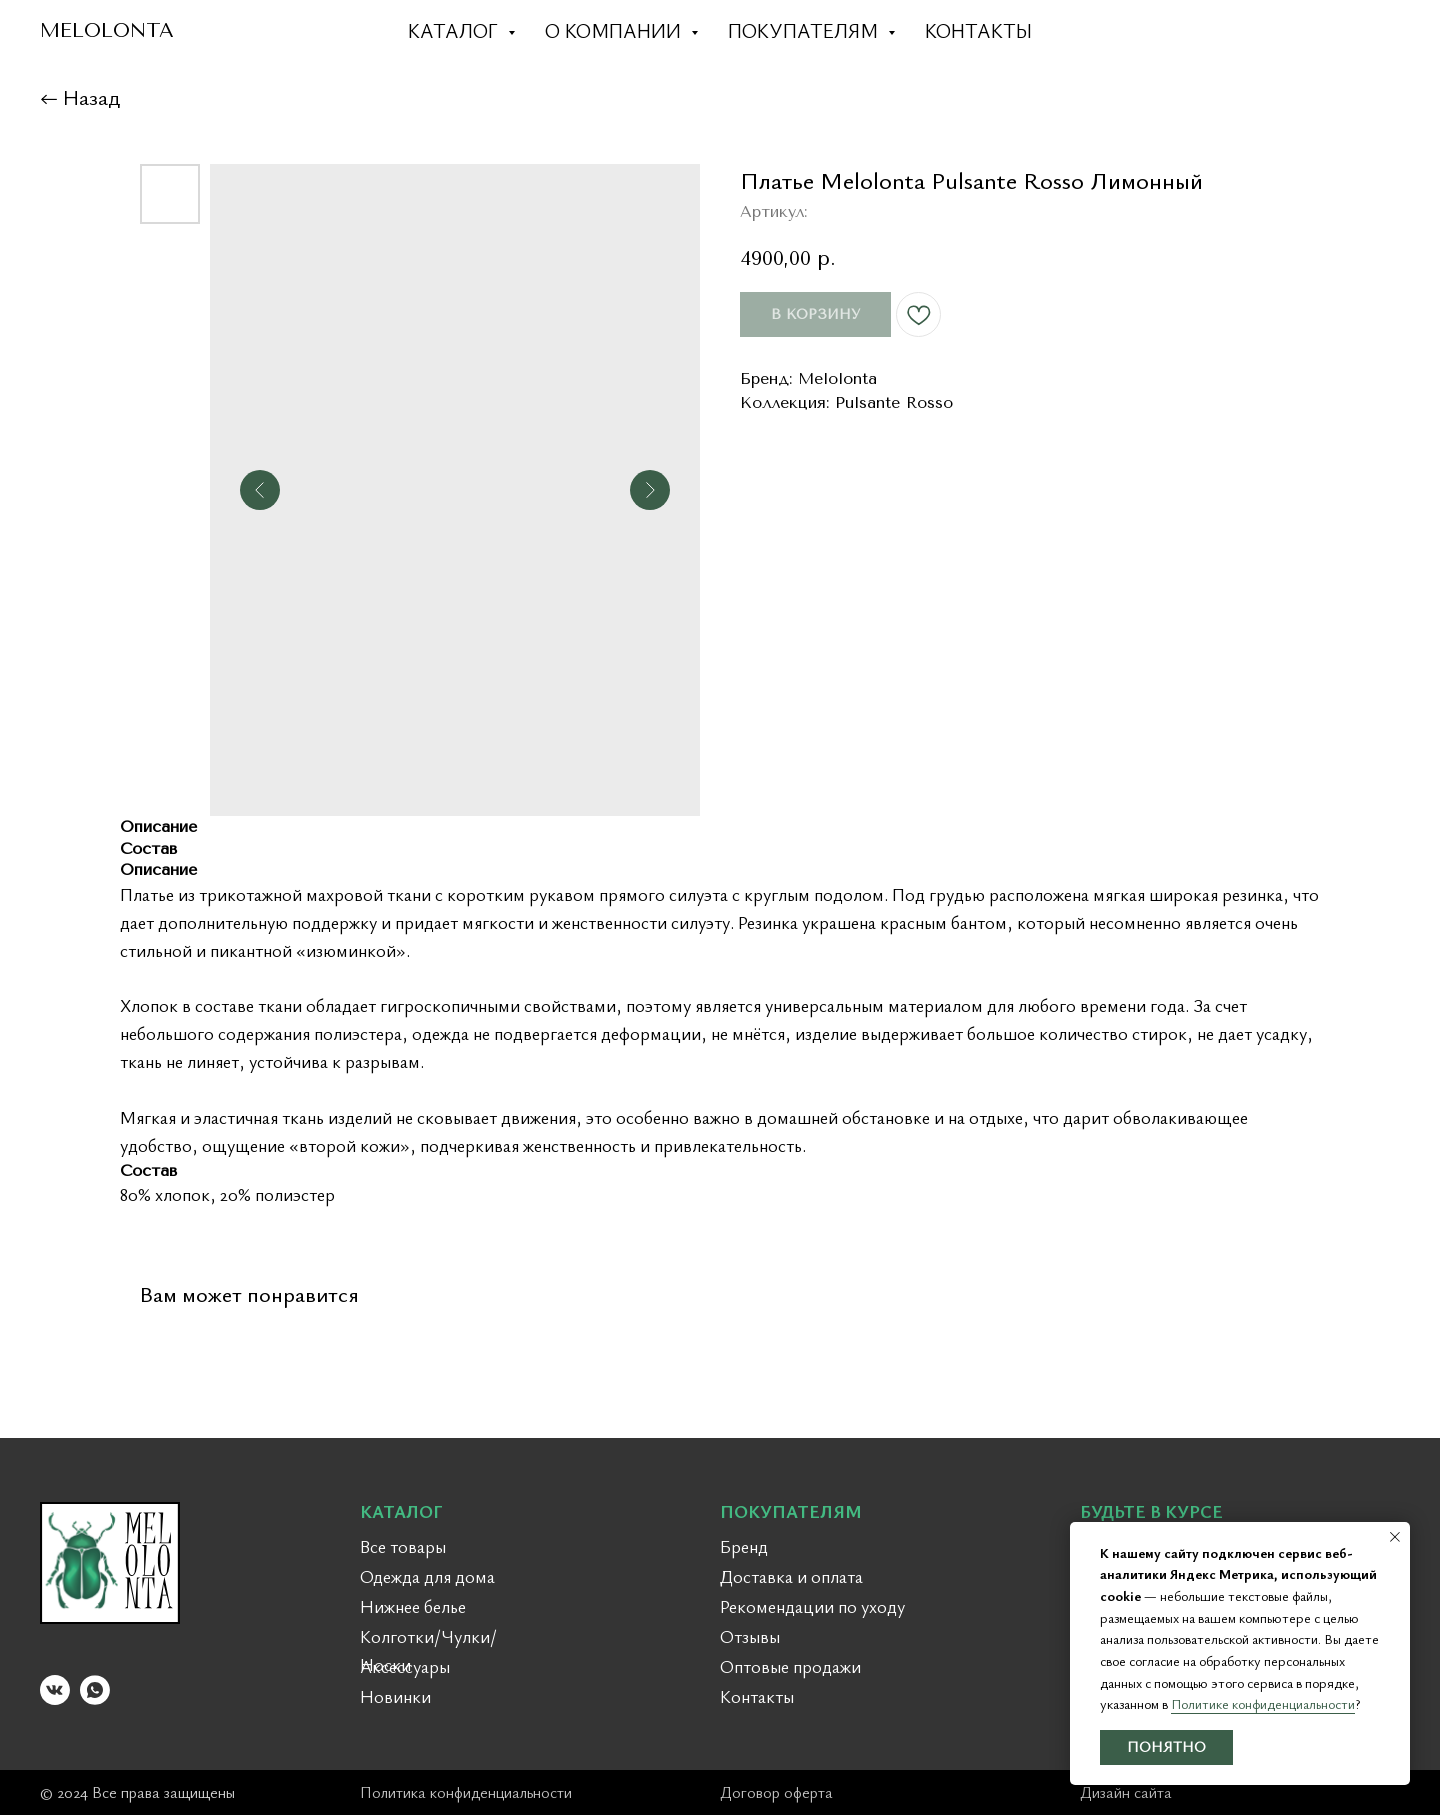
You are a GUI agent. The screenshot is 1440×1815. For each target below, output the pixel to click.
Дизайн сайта (1126, 1792)
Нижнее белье (413, 1606)
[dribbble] (1336, 30)
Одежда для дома (427, 1576)
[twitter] (1292, 30)
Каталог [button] (455, 30)
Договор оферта (776, 1792)
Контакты (978, 30)
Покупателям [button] (805, 30)
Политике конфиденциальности (1263, 1703)
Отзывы (750, 1636)
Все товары (403, 1546)
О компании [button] (615, 30)
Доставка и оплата (791, 1576)
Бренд (744, 1546)
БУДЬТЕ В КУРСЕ (1151, 1511)
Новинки (395, 1696)
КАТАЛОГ (401, 1511)
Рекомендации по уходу (812, 1606)
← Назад (80, 96)
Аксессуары (405, 1666)
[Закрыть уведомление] (1395, 1537)
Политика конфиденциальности (466, 1792)
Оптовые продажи (790, 1666)
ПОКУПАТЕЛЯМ (791, 1511)
